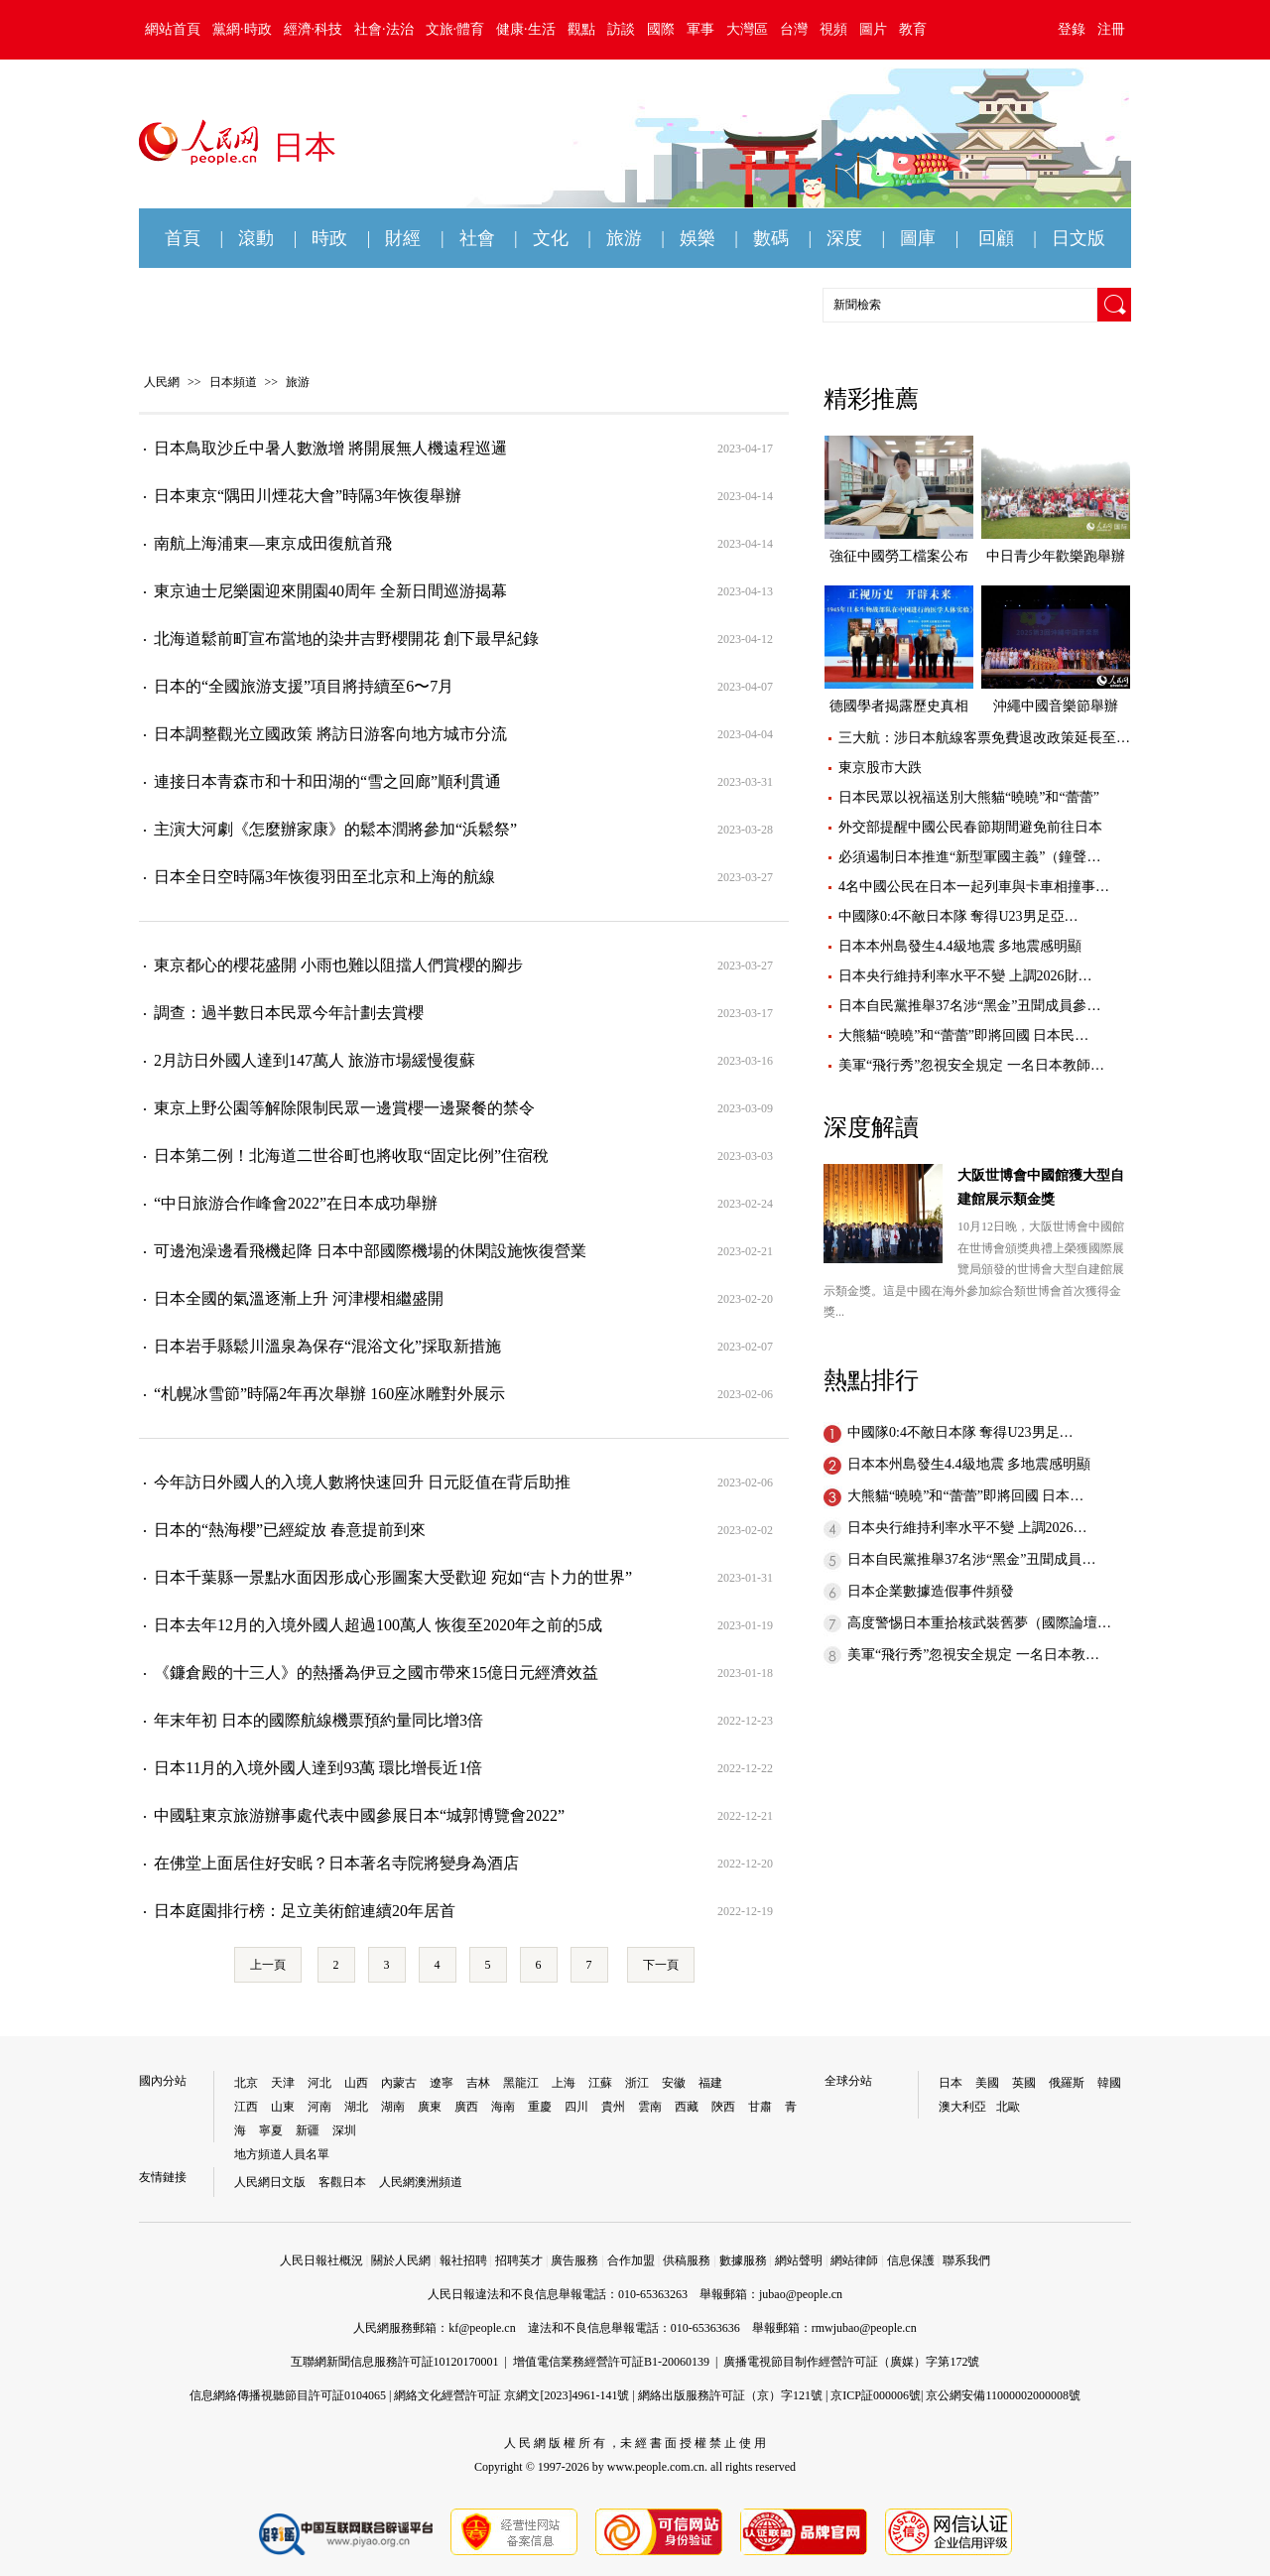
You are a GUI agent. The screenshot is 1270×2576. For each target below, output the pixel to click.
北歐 (1008, 2107)
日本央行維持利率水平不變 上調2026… (967, 1527)
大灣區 (747, 29)
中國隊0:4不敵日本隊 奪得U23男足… (960, 1432)
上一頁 (268, 1965)
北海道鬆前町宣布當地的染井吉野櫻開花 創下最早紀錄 (346, 638)
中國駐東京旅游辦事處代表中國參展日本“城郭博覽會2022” (359, 1815)
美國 (987, 2083)
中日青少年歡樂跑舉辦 (1055, 556)
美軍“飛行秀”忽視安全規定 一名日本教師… (971, 1065)
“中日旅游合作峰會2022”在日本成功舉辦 (296, 1203)
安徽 (674, 2083)
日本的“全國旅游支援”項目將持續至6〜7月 (303, 686)
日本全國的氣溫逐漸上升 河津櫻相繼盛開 (299, 1298)
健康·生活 (526, 29)
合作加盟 (631, 2260)
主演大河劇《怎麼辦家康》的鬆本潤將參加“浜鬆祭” (335, 829)
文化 (551, 238)
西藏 (686, 2107)
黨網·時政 (242, 29)
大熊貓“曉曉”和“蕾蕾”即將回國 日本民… (963, 1035)
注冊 (1111, 29)
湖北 (356, 2107)
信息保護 (911, 2260)
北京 (246, 2083)
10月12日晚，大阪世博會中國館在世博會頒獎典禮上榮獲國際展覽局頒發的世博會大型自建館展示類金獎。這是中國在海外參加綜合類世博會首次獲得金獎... (974, 1269)
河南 (319, 2107)
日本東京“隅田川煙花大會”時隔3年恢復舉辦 (307, 495)
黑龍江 (521, 2083)
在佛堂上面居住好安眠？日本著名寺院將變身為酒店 (336, 1863)
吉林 (478, 2083)
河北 (319, 2083)
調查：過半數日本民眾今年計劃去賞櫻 (289, 1012)
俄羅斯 (1066, 2083)
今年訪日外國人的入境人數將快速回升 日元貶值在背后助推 (362, 1482)
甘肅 (760, 2107)
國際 (661, 29)
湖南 (393, 2107)
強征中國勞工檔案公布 (898, 556)
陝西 (723, 2107)
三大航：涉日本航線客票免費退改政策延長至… (984, 737)
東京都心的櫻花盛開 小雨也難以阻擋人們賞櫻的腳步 (338, 965)
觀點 (581, 29)
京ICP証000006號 (875, 2395)
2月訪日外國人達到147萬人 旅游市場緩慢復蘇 (314, 1060)
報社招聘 (463, 2260)
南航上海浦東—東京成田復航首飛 (273, 543)
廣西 (466, 2107)
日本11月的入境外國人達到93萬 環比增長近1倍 (318, 1767)
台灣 (794, 29)
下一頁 (661, 1965)
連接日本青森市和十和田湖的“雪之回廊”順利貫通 (327, 781)
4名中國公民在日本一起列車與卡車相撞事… (973, 886)
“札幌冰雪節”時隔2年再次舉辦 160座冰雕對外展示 (329, 1393)
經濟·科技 (313, 29)
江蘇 (600, 2083)
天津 (283, 2083)
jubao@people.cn (800, 2294)
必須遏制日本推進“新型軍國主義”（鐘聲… (969, 856)
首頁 (182, 238)
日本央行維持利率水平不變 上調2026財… (965, 975)
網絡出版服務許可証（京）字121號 (730, 2395)
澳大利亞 (962, 2107)
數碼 (771, 238)
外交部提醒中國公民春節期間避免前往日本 (970, 827)
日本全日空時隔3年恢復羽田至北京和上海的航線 (324, 876)
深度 (844, 238)
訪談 (621, 29)
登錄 (1071, 29)
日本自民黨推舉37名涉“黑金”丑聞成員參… (969, 1005)
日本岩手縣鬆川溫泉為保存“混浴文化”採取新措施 (327, 1346)
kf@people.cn (481, 2328)
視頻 (833, 29)
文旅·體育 (455, 29)
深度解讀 (871, 1127)
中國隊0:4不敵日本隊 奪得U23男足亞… (958, 916)
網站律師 (854, 2260)
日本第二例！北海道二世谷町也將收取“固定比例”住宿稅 (351, 1155)
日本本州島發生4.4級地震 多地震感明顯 (959, 946)
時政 (329, 238)
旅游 (624, 238)
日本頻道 (233, 382)
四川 (576, 2107)
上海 (563, 2083)
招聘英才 (519, 2260)
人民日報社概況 (321, 2260)
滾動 (256, 238)
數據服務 (743, 2260)
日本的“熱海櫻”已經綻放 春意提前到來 (290, 1529)
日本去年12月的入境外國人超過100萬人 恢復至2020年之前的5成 (378, 1624)
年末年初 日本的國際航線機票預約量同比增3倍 (318, 1720)
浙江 (637, 2083)
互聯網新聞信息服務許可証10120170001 (395, 2362)
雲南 (650, 2107)
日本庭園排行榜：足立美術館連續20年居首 (304, 1910)
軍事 (700, 29)
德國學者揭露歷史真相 (898, 706)
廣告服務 (574, 2260)
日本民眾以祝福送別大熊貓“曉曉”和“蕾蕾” (968, 797)
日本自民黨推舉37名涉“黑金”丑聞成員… (971, 1559)
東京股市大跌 (880, 767)
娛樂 (697, 238)
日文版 (1078, 238)
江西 (246, 2107)
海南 (503, 2107)
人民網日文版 (270, 2182)
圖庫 (918, 238)
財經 (403, 238)
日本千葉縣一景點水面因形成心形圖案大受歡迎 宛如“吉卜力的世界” (393, 1577)
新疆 (307, 2130)
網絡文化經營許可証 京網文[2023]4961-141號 (511, 2395)
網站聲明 (799, 2260)
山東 (283, 2107)
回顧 (996, 238)
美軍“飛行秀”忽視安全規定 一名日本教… (973, 1654)
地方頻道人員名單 (281, 2154)
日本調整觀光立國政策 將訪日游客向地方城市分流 (330, 733)
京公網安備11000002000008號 (1003, 2395)
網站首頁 (172, 29)
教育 (913, 29)
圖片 (873, 29)
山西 (356, 2083)
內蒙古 (399, 2083)
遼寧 (441, 2083)
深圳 (344, 2130)
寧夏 (271, 2130)
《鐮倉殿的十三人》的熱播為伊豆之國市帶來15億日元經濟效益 (376, 1672)
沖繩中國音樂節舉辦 (1055, 706)
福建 (710, 2083)
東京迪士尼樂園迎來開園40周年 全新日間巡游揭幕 (330, 590)
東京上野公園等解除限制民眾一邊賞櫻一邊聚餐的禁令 (344, 1107)
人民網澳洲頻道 (420, 2182)
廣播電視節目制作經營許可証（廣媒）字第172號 (851, 2362)
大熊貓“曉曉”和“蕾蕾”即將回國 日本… (965, 1495)
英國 (1024, 2083)
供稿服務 (686, 2260)
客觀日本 (342, 2182)
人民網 (162, 382)
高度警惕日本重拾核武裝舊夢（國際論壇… (979, 1622)
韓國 (1109, 2083)
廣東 (430, 2107)
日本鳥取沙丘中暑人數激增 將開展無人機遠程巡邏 (330, 448)
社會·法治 (384, 29)
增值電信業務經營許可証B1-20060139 (611, 2362)
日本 (950, 2083)
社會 (477, 238)
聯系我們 (966, 2260)
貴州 (613, 2107)
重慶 (540, 2107)
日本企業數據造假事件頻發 (930, 1591)
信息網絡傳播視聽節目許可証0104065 (288, 2395)
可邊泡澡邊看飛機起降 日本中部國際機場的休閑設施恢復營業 (370, 1250)
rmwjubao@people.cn (864, 2328)
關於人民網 (401, 2260)
